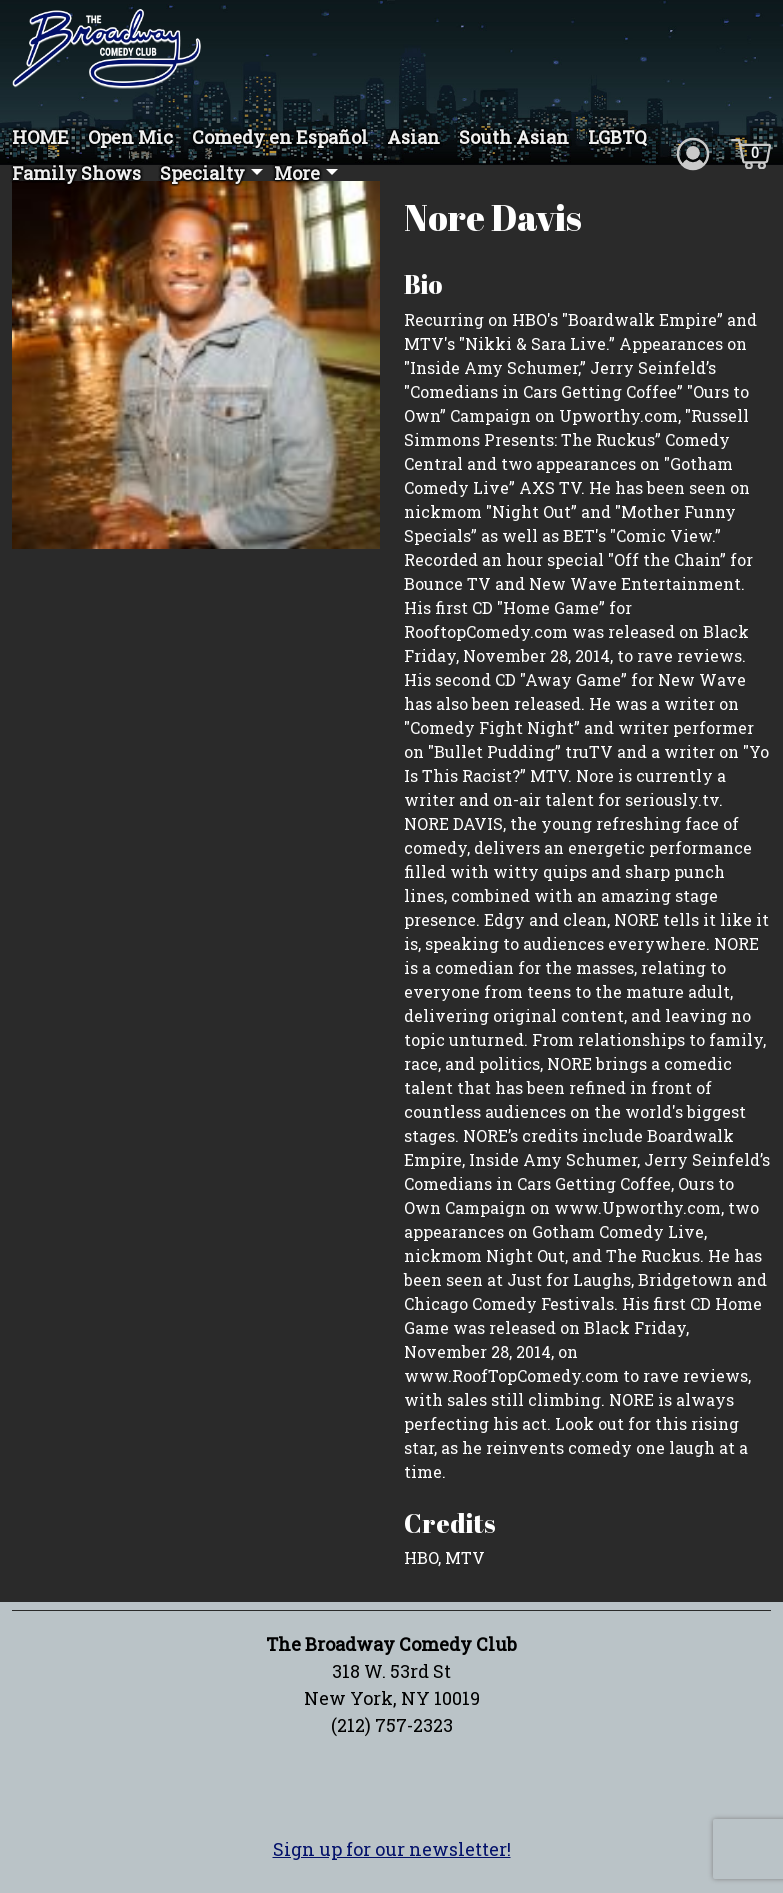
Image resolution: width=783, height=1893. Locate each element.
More (297, 173)
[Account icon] (693, 152)
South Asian (514, 137)
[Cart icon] (751, 152)
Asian (413, 137)
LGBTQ (617, 137)
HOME (40, 137)
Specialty (202, 173)
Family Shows (76, 173)
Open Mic (130, 137)
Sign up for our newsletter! (392, 1849)
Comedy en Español (280, 137)
